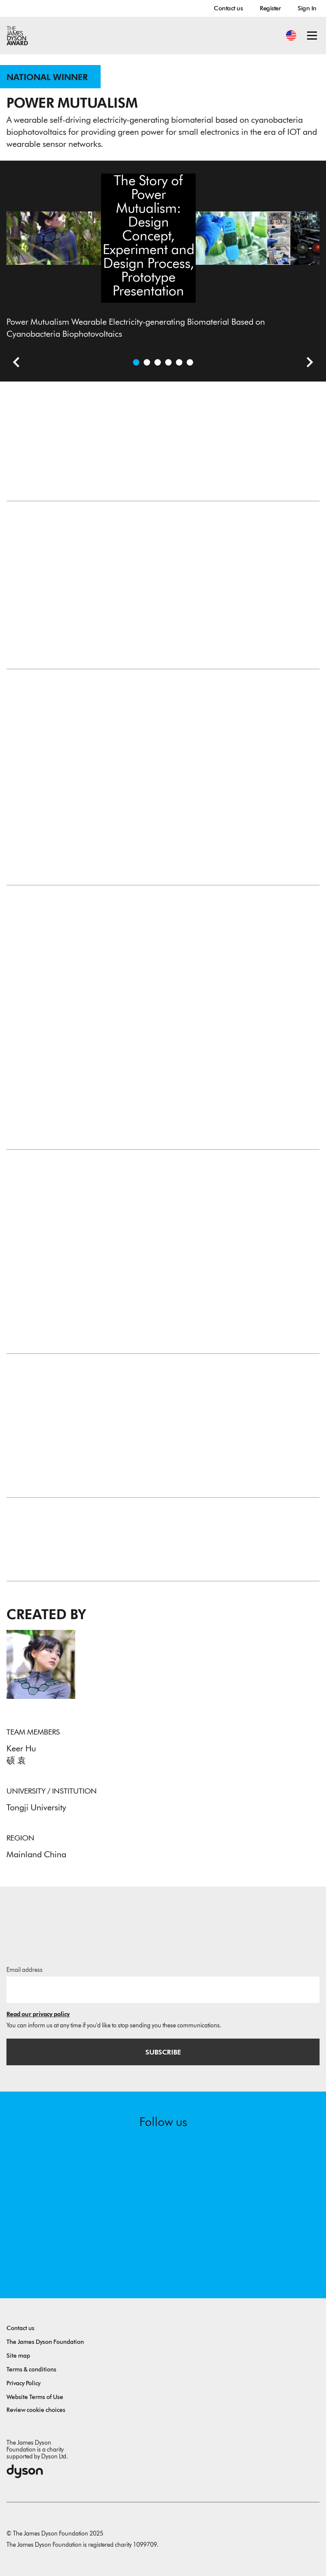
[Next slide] (306, 363)
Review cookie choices (35, 2410)
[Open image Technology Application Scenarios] (190, 362)
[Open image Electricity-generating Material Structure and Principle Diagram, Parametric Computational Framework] (179, 362)
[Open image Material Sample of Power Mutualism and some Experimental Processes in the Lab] (157, 362)
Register (270, 8)
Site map (18, 2355)
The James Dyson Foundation (45, 2342)
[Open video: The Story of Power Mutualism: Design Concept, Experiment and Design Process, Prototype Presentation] (147, 362)
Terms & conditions (31, 2369)
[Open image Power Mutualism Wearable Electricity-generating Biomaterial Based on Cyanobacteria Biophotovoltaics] (136, 362)
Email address (24, 1970)
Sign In (307, 8)
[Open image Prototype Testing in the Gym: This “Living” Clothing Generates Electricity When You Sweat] (168, 362)
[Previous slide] (12, 363)
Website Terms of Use (34, 2397)
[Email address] (163, 1989)
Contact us (228, 8)
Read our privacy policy (38, 2014)
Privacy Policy (23, 2383)
